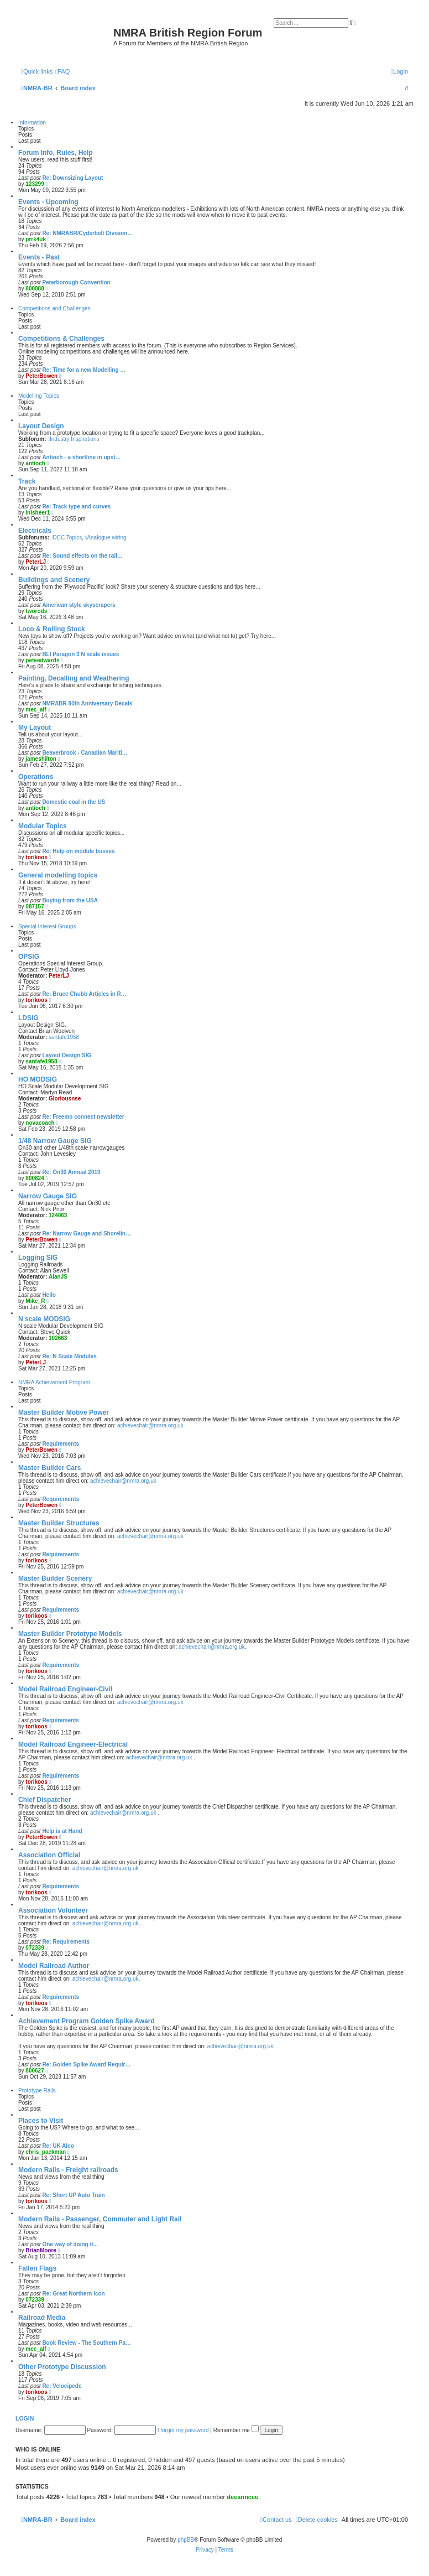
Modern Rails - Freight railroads (68, 2170)
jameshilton (40, 759)
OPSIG (28, 956)
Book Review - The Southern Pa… (86, 2343)
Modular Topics (42, 826)
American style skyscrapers (78, 605)
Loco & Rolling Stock (51, 629)
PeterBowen (41, 376)
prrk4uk (35, 239)
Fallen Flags (37, 2268)
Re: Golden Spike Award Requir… (86, 2064)
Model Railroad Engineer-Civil (65, 1689)
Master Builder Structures (59, 1523)
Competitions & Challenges (61, 338)
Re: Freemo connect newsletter (83, 1117)
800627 (34, 2071)
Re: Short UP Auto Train (73, 2195)
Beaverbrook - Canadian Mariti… (84, 753)
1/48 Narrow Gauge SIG (55, 1141)
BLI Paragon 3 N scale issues (80, 654)
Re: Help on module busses (78, 851)
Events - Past (39, 257)
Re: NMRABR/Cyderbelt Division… (87, 233)
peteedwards (42, 660)
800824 (34, 1178)
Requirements (60, 1444)
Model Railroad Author (53, 1966)
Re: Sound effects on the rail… (82, 556)
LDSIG (28, 1018)
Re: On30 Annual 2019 (71, 1172)
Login (24, 2418)
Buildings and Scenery (54, 580)
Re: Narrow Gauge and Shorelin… (86, 1233)
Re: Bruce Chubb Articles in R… (84, 994)
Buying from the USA (70, 900)
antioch (35, 463)
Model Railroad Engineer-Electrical (73, 1744)
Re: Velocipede (61, 2386)
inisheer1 (37, 513)
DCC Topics (66, 537)
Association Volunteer (53, 1910)
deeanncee (242, 2497)
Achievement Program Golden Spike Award (86, 2021)
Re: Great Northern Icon (73, 2294)
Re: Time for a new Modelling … (83, 370)
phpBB (185, 2540)
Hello (48, 1295)
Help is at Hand (62, 1831)
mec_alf (35, 710)
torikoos (36, 857)
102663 (58, 1338)
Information (32, 123)
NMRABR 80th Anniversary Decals (87, 703)
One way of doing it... (70, 2244)
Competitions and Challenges (54, 308)
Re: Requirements (66, 1942)
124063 (58, 1215)
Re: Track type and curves (76, 506)
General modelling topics (57, 875)
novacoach (39, 1123)
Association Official (49, 1855)
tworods (36, 611)
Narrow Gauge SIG (47, 1196)
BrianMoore (40, 2250)
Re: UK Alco (58, 2146)
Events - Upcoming (48, 202)
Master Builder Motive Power (63, 1412)
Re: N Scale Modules (69, 1356)
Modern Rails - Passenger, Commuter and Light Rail (99, 2219)
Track (26, 481)
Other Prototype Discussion (62, 2367)
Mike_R (35, 1301)
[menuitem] (62, 71)
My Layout (34, 727)
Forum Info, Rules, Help (55, 153)
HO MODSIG (37, 1079)
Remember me (236, 2430)
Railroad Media (41, 2317)
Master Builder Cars (49, 1468)
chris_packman (45, 2152)
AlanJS (58, 1277)
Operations (35, 777)
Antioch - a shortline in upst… (81, 457)
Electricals (34, 530)
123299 (34, 184)
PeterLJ (35, 562)
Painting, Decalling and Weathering (73, 678)
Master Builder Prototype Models (70, 1634)
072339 (34, 1948)
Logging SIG (37, 1257)
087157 (34, 906)
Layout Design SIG (66, 1055)
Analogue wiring (106, 537)
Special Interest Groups (47, 926)
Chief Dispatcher (44, 1800)
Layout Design (41, 426)
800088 (34, 288)
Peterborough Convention (76, 282)
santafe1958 (64, 1037)
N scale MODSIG (44, 1319)
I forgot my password (183, 2430)
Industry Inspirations (73, 439)
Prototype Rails (37, 2090)
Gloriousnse (65, 1098)
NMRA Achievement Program (54, 1382)
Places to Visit (40, 2121)
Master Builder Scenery (55, 1578)
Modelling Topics (38, 396)
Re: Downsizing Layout (72, 178)
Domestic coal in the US (73, 802)
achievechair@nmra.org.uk (150, 1425)
